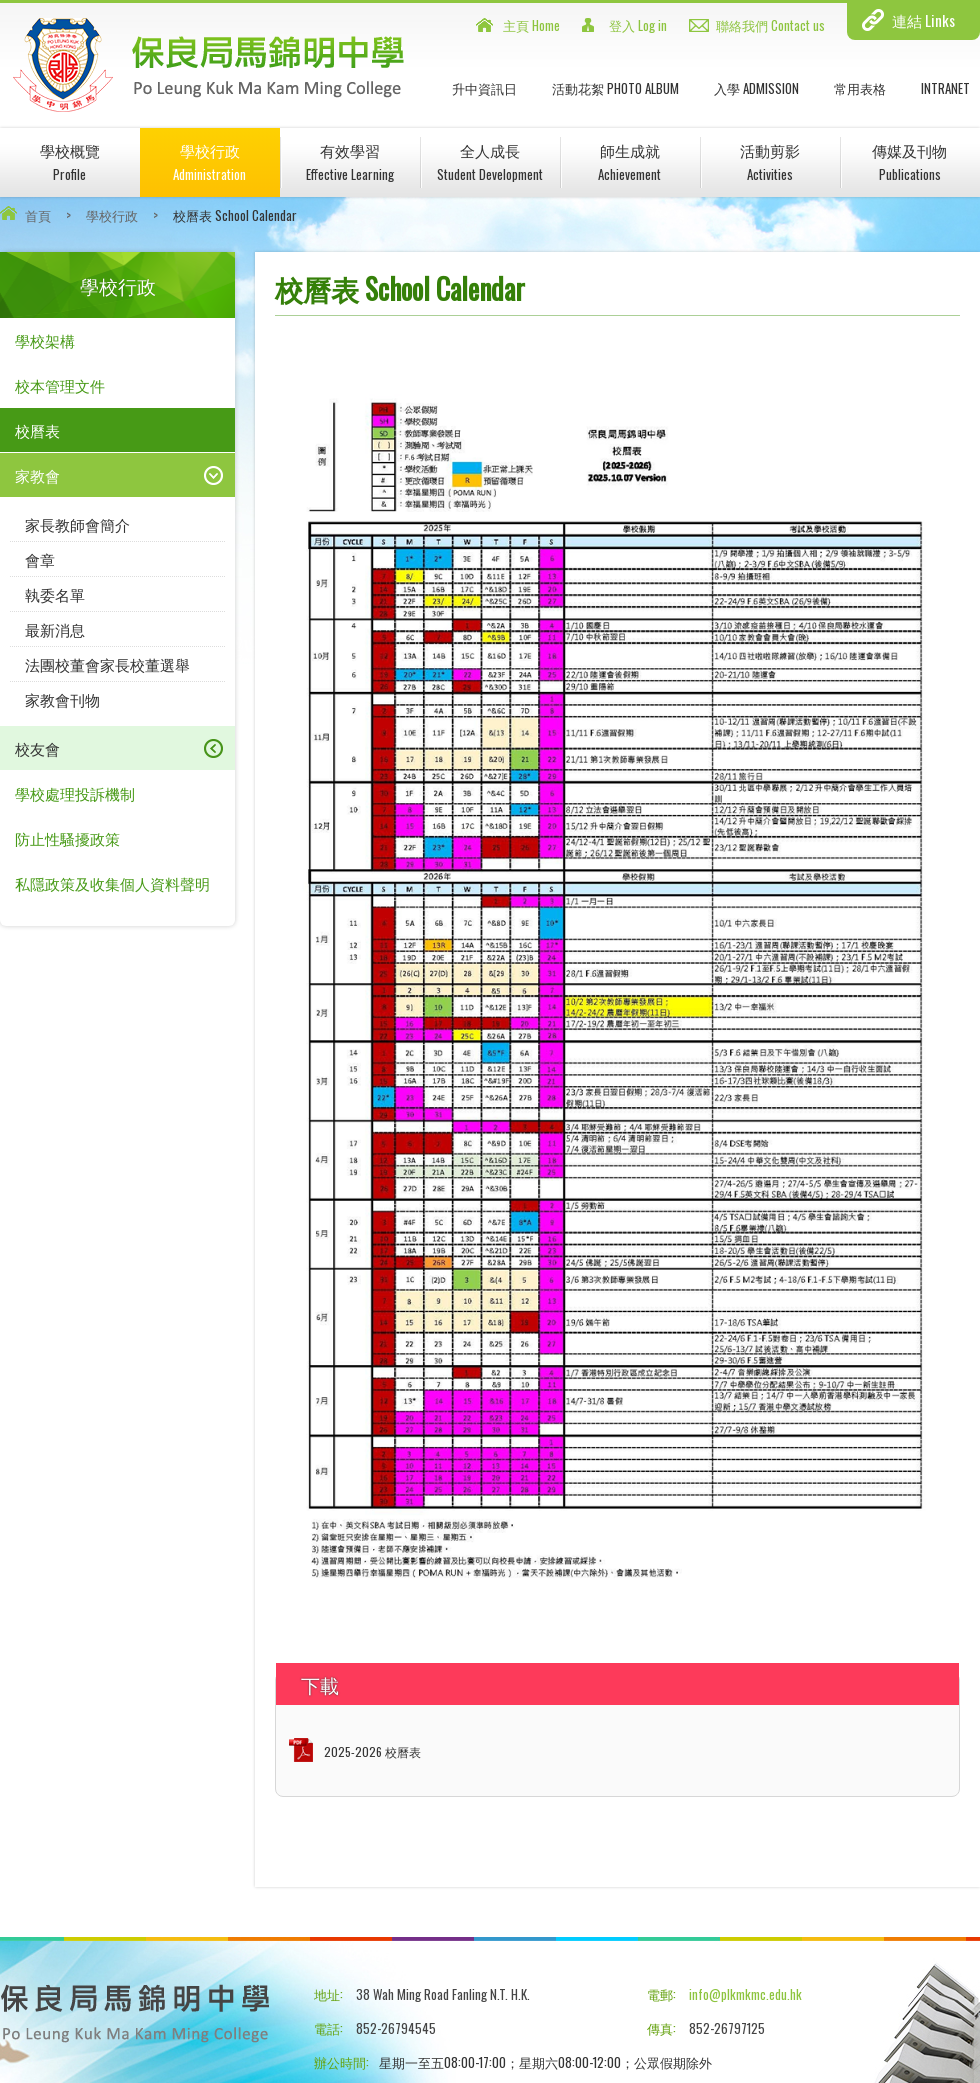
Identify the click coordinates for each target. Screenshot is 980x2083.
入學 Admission (756, 88)
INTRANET (945, 88)
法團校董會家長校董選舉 (107, 664)
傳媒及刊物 (909, 161)
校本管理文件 (60, 385)
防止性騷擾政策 (67, 838)
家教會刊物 (62, 699)
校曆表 (37, 430)
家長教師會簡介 (77, 524)
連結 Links (923, 20)
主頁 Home (531, 25)
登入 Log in (638, 25)
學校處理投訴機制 (75, 793)
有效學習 (350, 161)
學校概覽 (70, 161)
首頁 (38, 215)
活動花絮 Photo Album (615, 88)
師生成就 (629, 161)
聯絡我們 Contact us (770, 25)
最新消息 (55, 629)
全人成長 (490, 161)
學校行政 (209, 161)
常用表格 (860, 88)
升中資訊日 (484, 88)
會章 (40, 559)
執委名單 (55, 594)
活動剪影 (770, 161)
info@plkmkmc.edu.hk (745, 1994)
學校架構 (45, 340)
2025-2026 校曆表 (372, 1751)
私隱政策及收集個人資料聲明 (112, 883)
